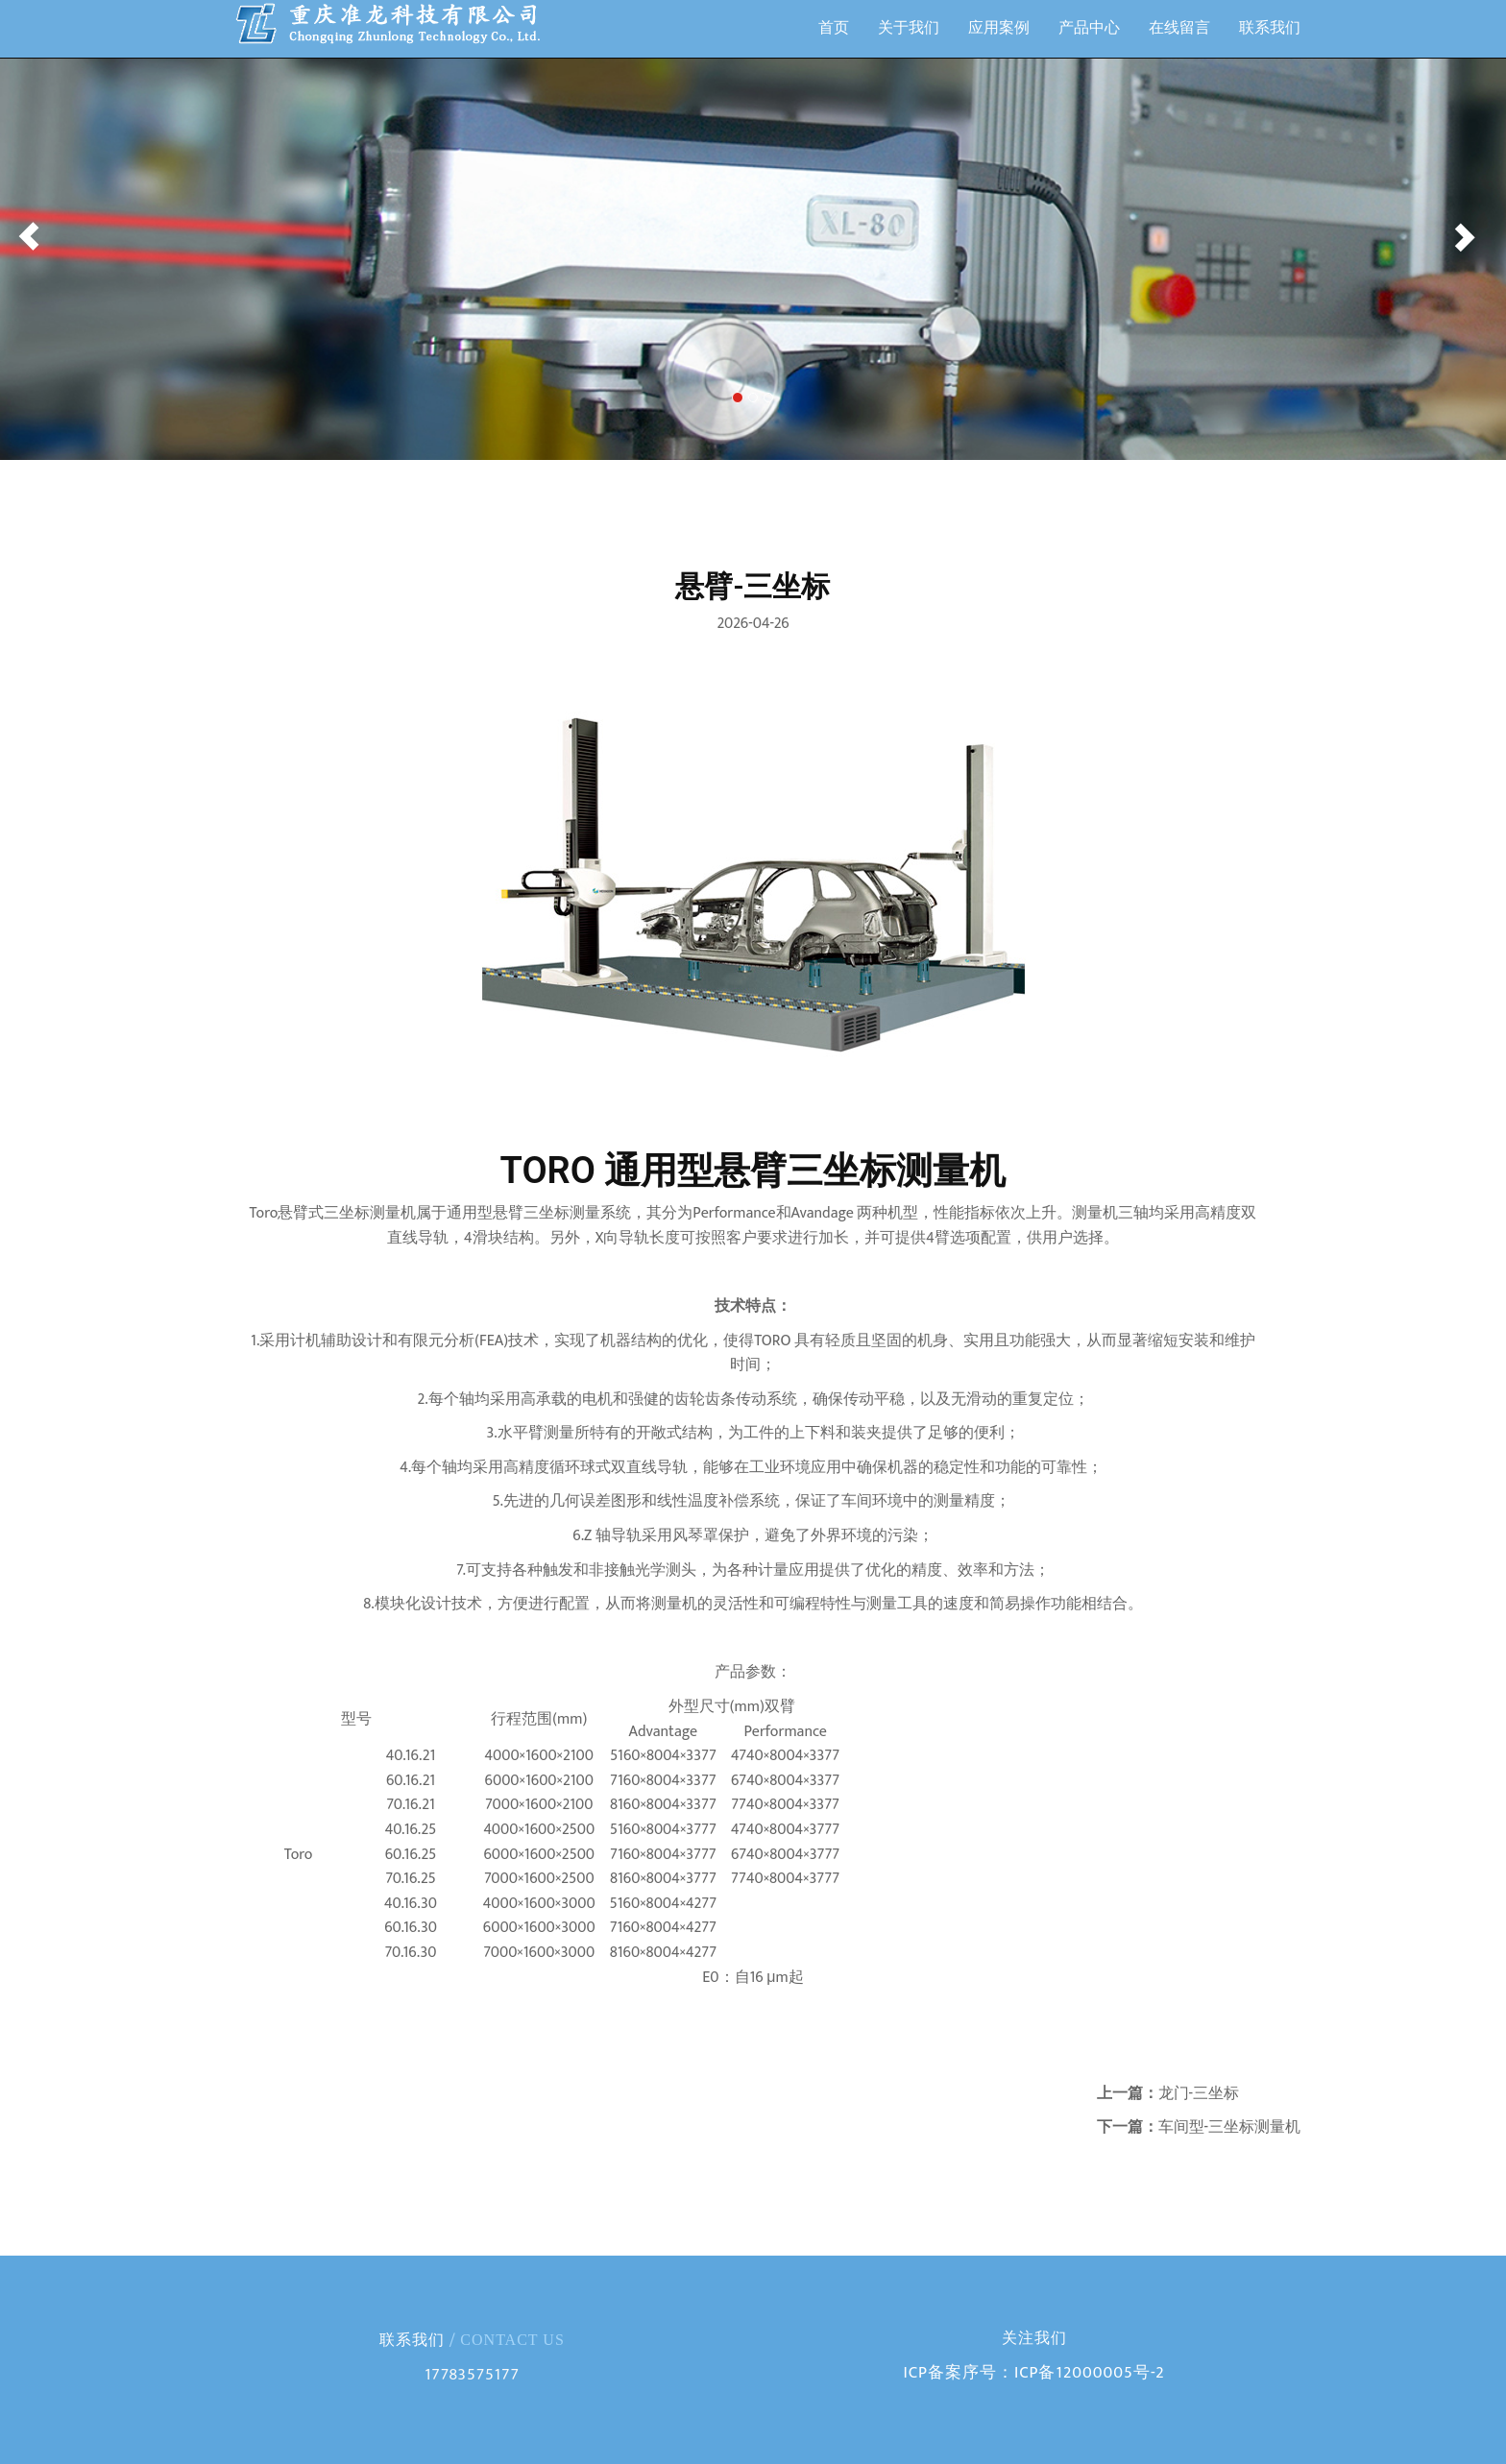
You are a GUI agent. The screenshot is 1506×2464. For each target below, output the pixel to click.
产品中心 (1089, 28)
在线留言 (1179, 28)
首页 (833, 28)
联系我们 (1269, 28)
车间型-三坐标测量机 (1229, 2127)
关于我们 (908, 28)
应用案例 (999, 28)
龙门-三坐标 (1198, 2094)
